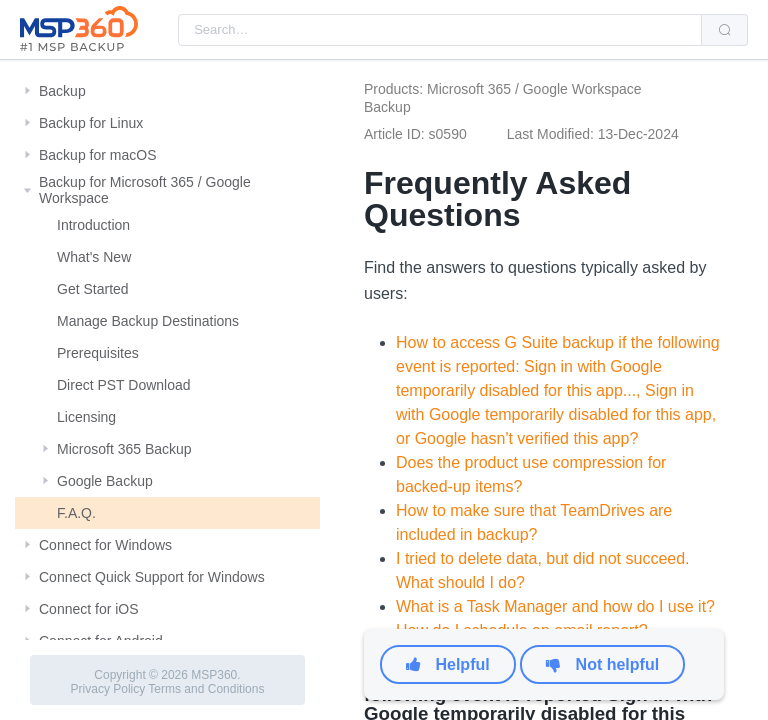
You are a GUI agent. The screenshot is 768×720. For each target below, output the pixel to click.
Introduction (93, 225)
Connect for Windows (105, 545)
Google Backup (105, 481)
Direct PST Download (124, 385)
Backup (62, 91)
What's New (94, 257)
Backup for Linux (91, 123)
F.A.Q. (76, 513)
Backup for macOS (98, 155)
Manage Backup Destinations (148, 321)
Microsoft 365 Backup (124, 449)
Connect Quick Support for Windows (152, 577)
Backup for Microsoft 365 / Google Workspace (145, 190)
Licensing (86, 417)
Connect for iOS (89, 609)
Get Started (93, 289)
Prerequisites (98, 353)
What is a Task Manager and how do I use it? (555, 606)
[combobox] (440, 30)
